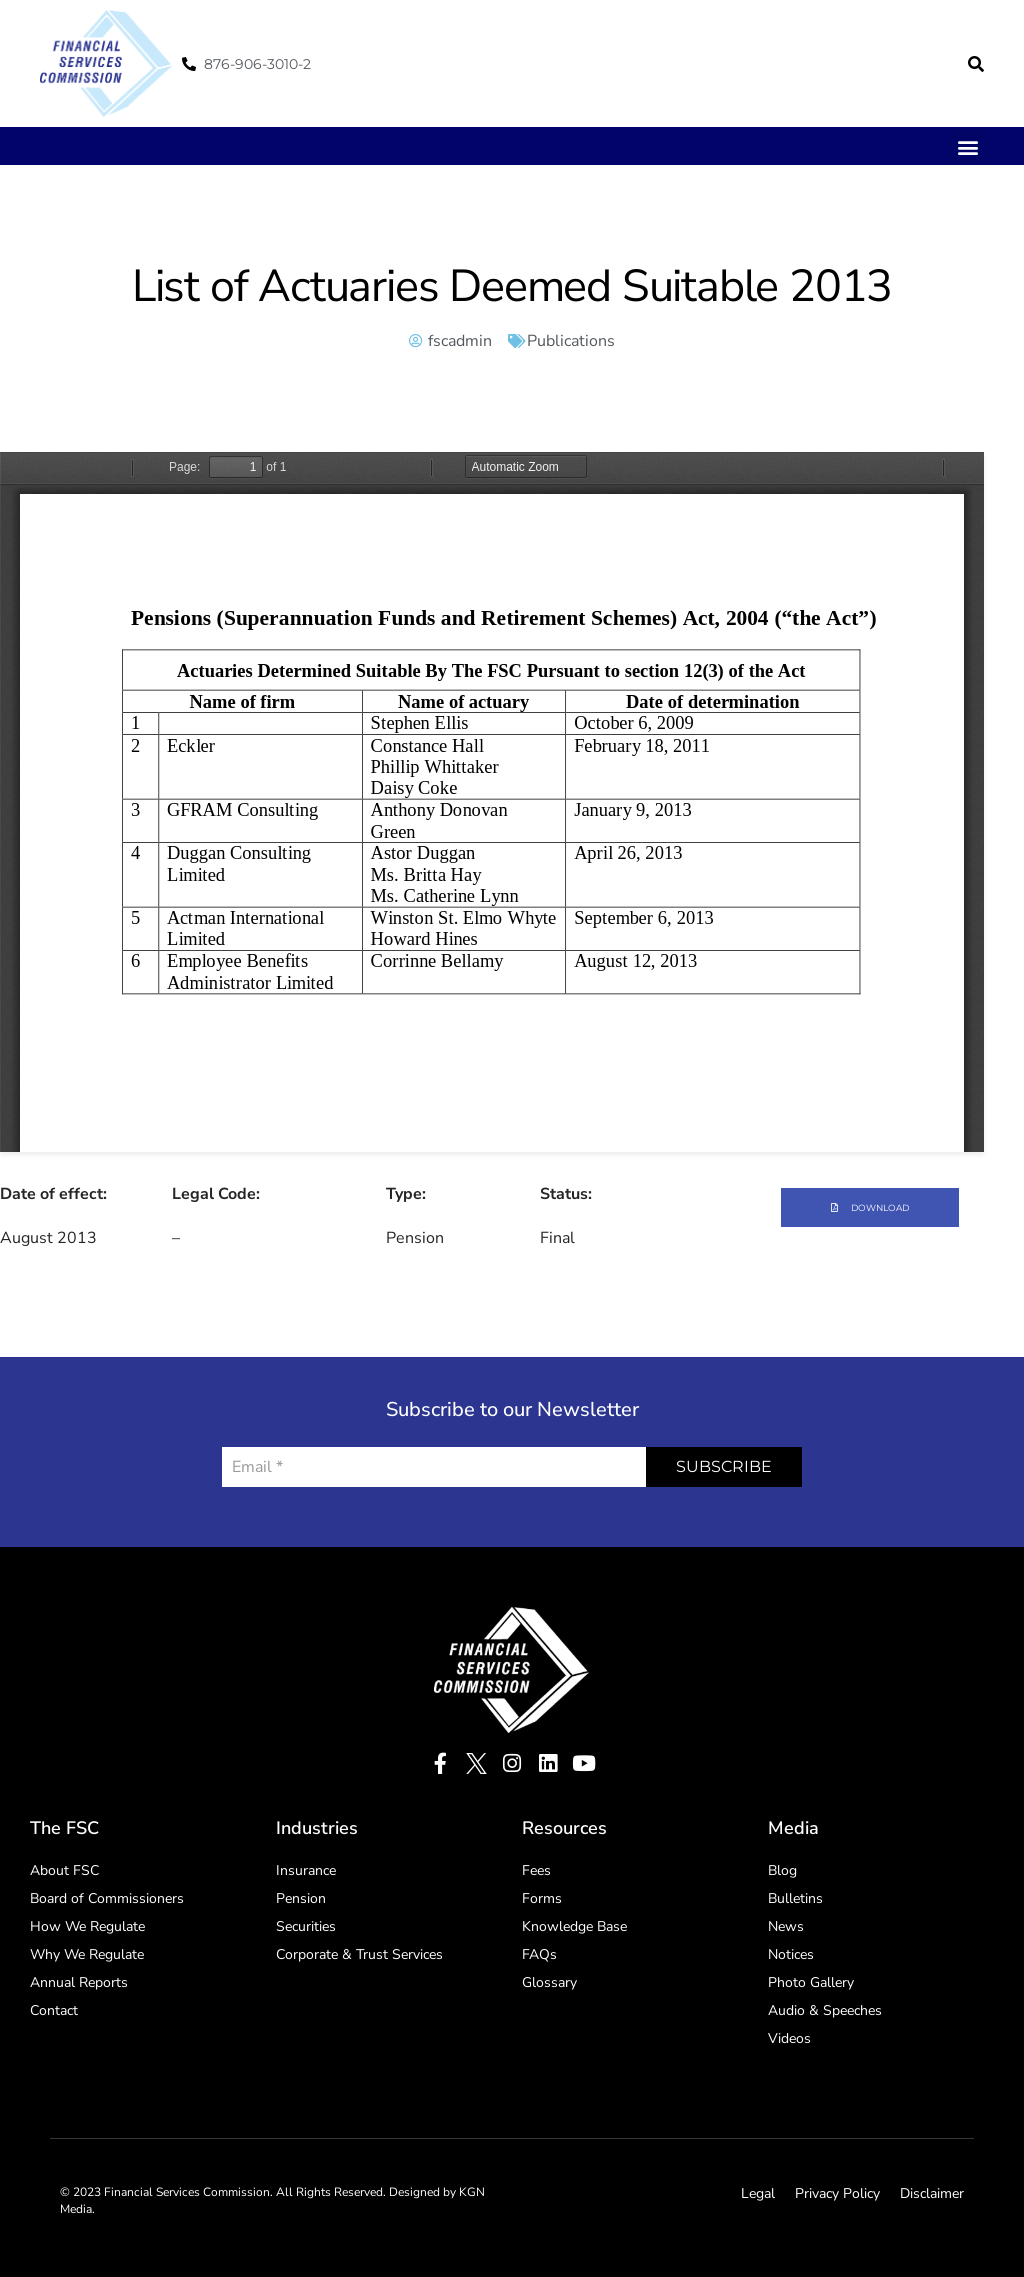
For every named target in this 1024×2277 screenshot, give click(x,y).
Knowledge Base (574, 1926)
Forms (542, 1898)
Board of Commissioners (107, 1898)
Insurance (306, 1870)
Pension (301, 1898)
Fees (536, 1870)
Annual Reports (79, 1982)
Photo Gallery (811, 1982)
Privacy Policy (837, 2193)
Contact (54, 2010)
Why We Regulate (87, 1954)
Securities (306, 1926)
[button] (976, 64)
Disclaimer (932, 2193)
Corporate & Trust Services (359, 1954)
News (786, 1926)
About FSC (64, 1870)
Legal (758, 2193)
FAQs (539, 1954)
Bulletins (795, 1898)
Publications (571, 341)
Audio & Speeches (825, 2010)
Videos (789, 2038)
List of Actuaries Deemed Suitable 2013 (512, 286)
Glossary (549, 1982)
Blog (782, 1870)
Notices (791, 1954)
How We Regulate (87, 1926)
